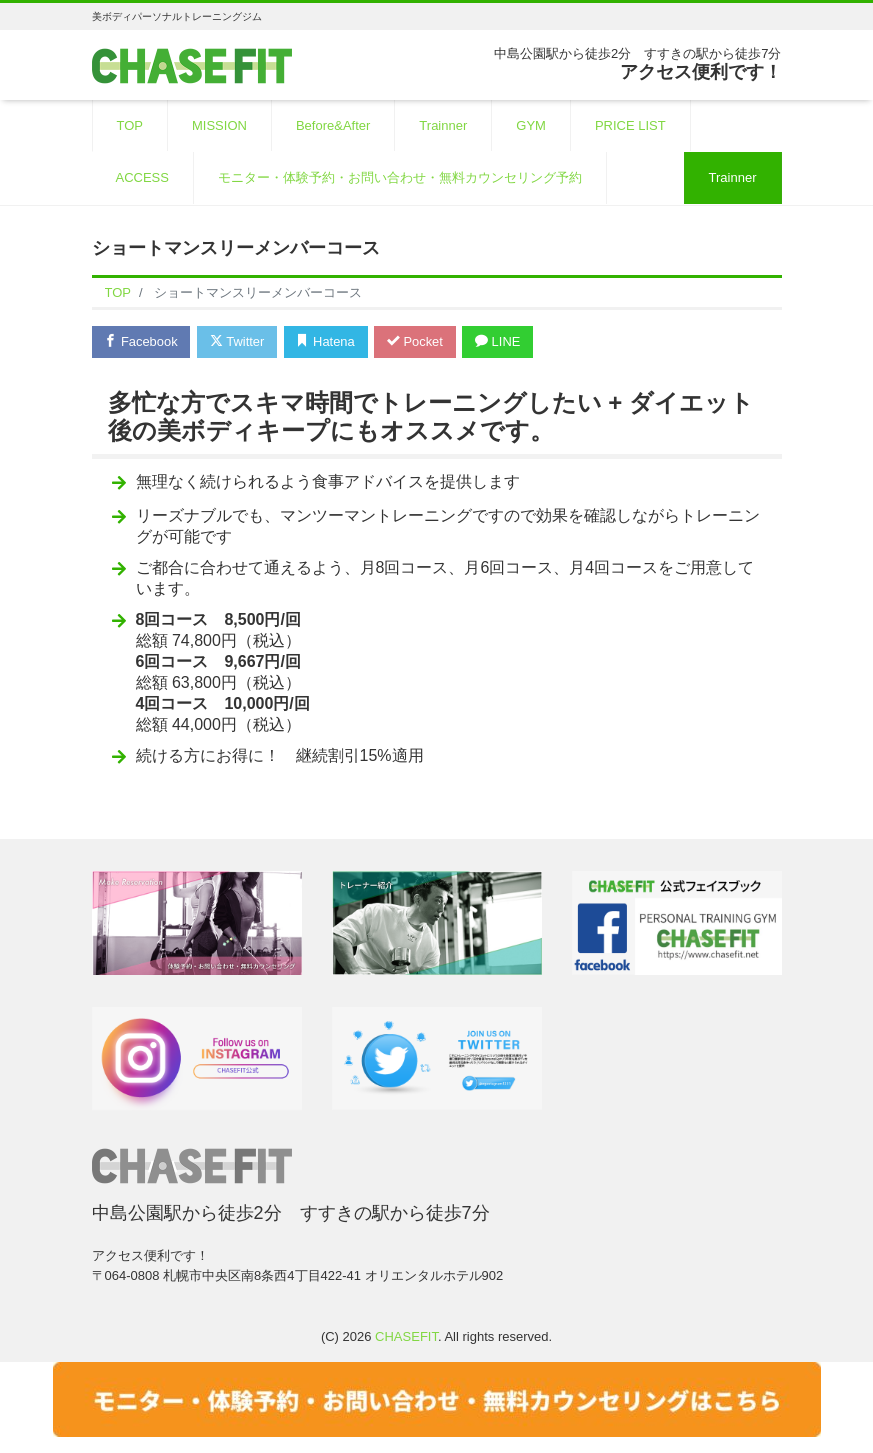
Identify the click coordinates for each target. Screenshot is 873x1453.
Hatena (327, 341)
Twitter (238, 341)
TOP (130, 125)
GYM (531, 125)
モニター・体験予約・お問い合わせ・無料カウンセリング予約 (400, 177)
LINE (501, 341)
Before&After (333, 125)
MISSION (219, 125)
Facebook (142, 341)
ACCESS (142, 177)
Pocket (417, 341)
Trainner (443, 125)
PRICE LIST (630, 125)
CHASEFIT (406, 1336)
